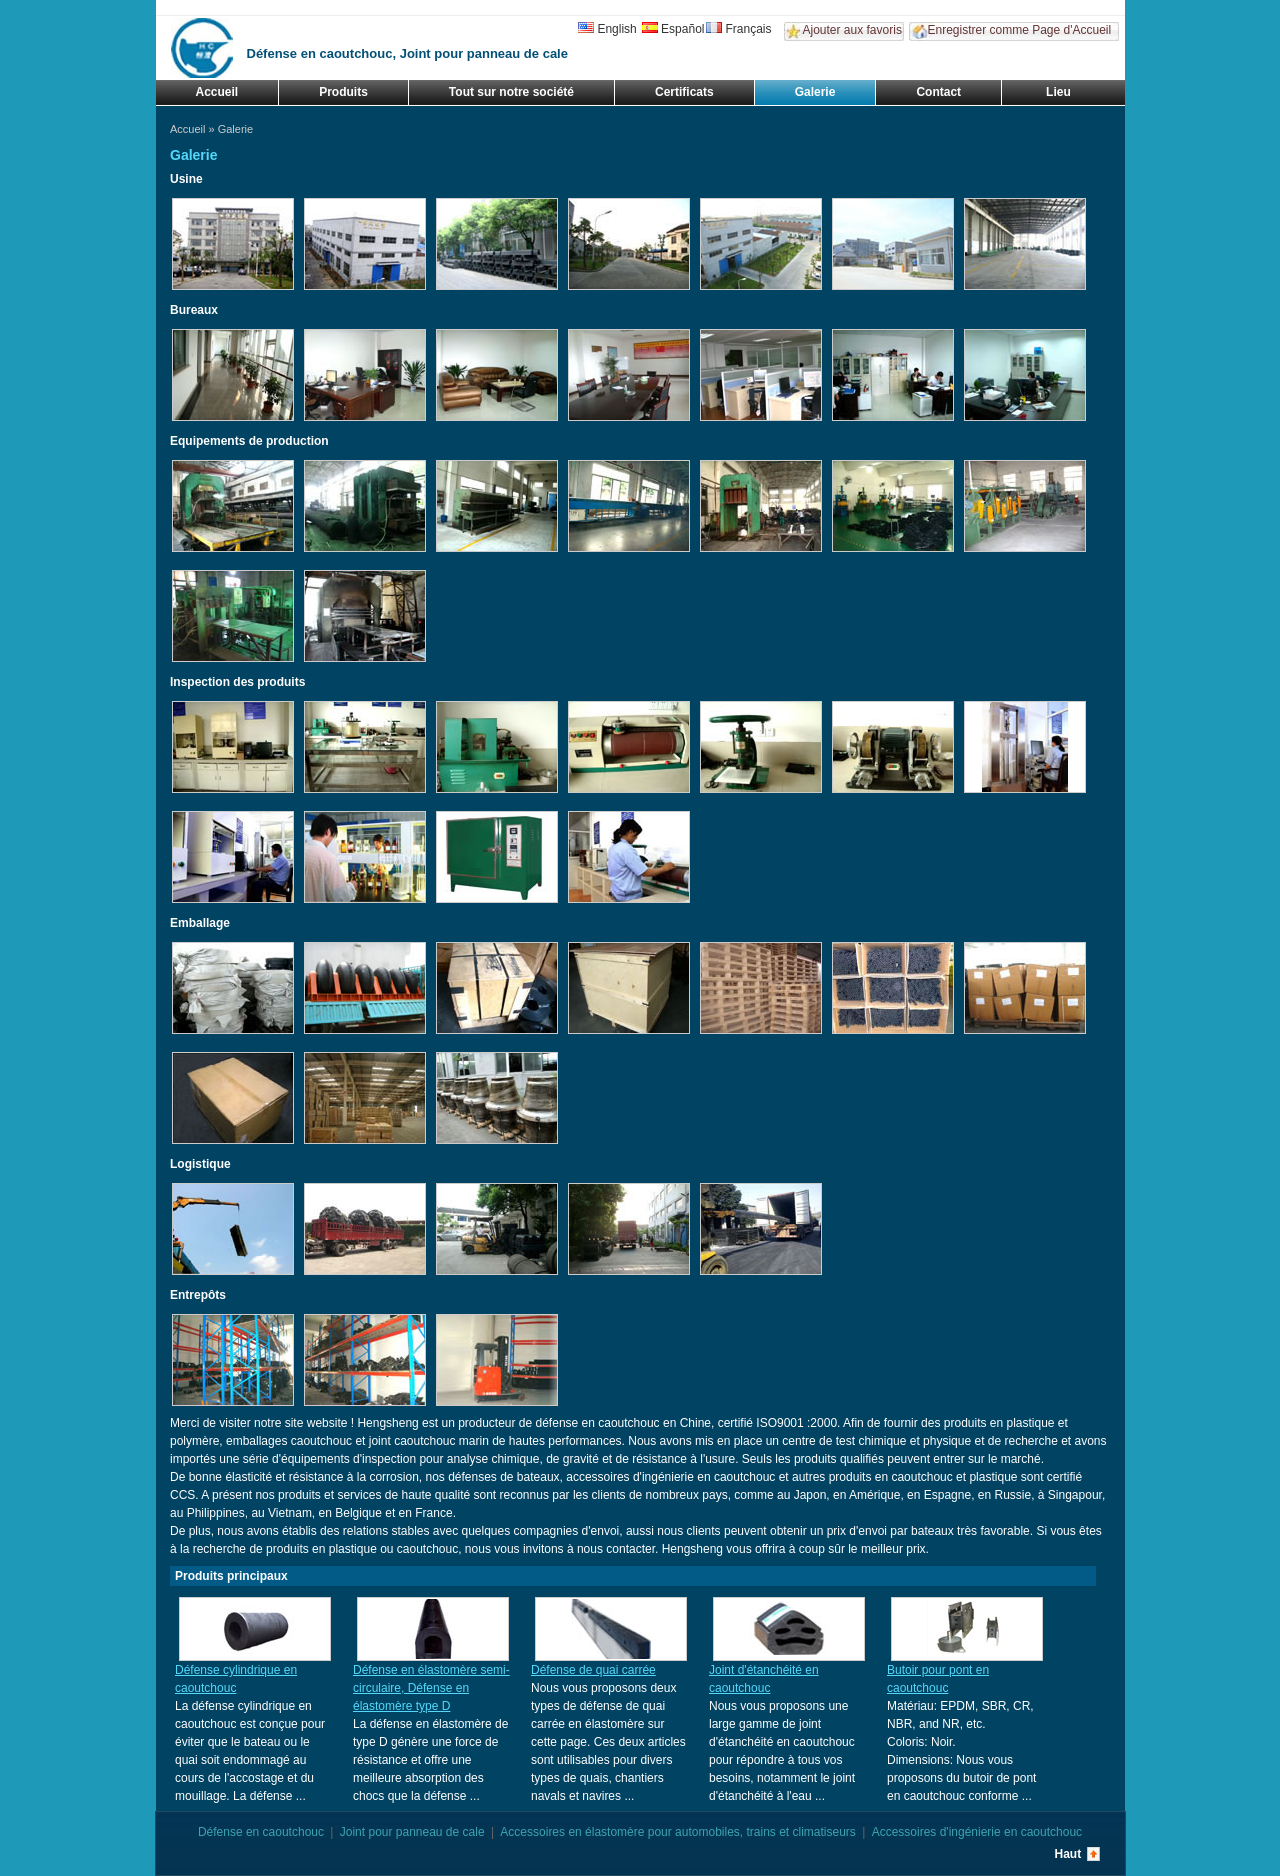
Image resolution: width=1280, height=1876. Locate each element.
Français (738, 29)
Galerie (815, 92)
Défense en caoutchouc (261, 1832)
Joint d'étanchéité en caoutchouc (764, 1679)
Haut (1068, 1854)
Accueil (217, 92)
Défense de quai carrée (593, 1670)
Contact (938, 92)
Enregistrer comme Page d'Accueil (1020, 30)
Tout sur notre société (511, 92)
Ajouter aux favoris (852, 30)
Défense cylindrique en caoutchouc (236, 1679)
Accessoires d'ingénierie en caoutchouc (977, 1832)
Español (673, 29)
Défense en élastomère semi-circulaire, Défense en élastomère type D (431, 1688)
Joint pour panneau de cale (412, 1832)
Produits (343, 92)
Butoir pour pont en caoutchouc (938, 1679)
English (607, 29)
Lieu (1058, 92)
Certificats (684, 92)
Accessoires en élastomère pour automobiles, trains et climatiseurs (678, 1832)
